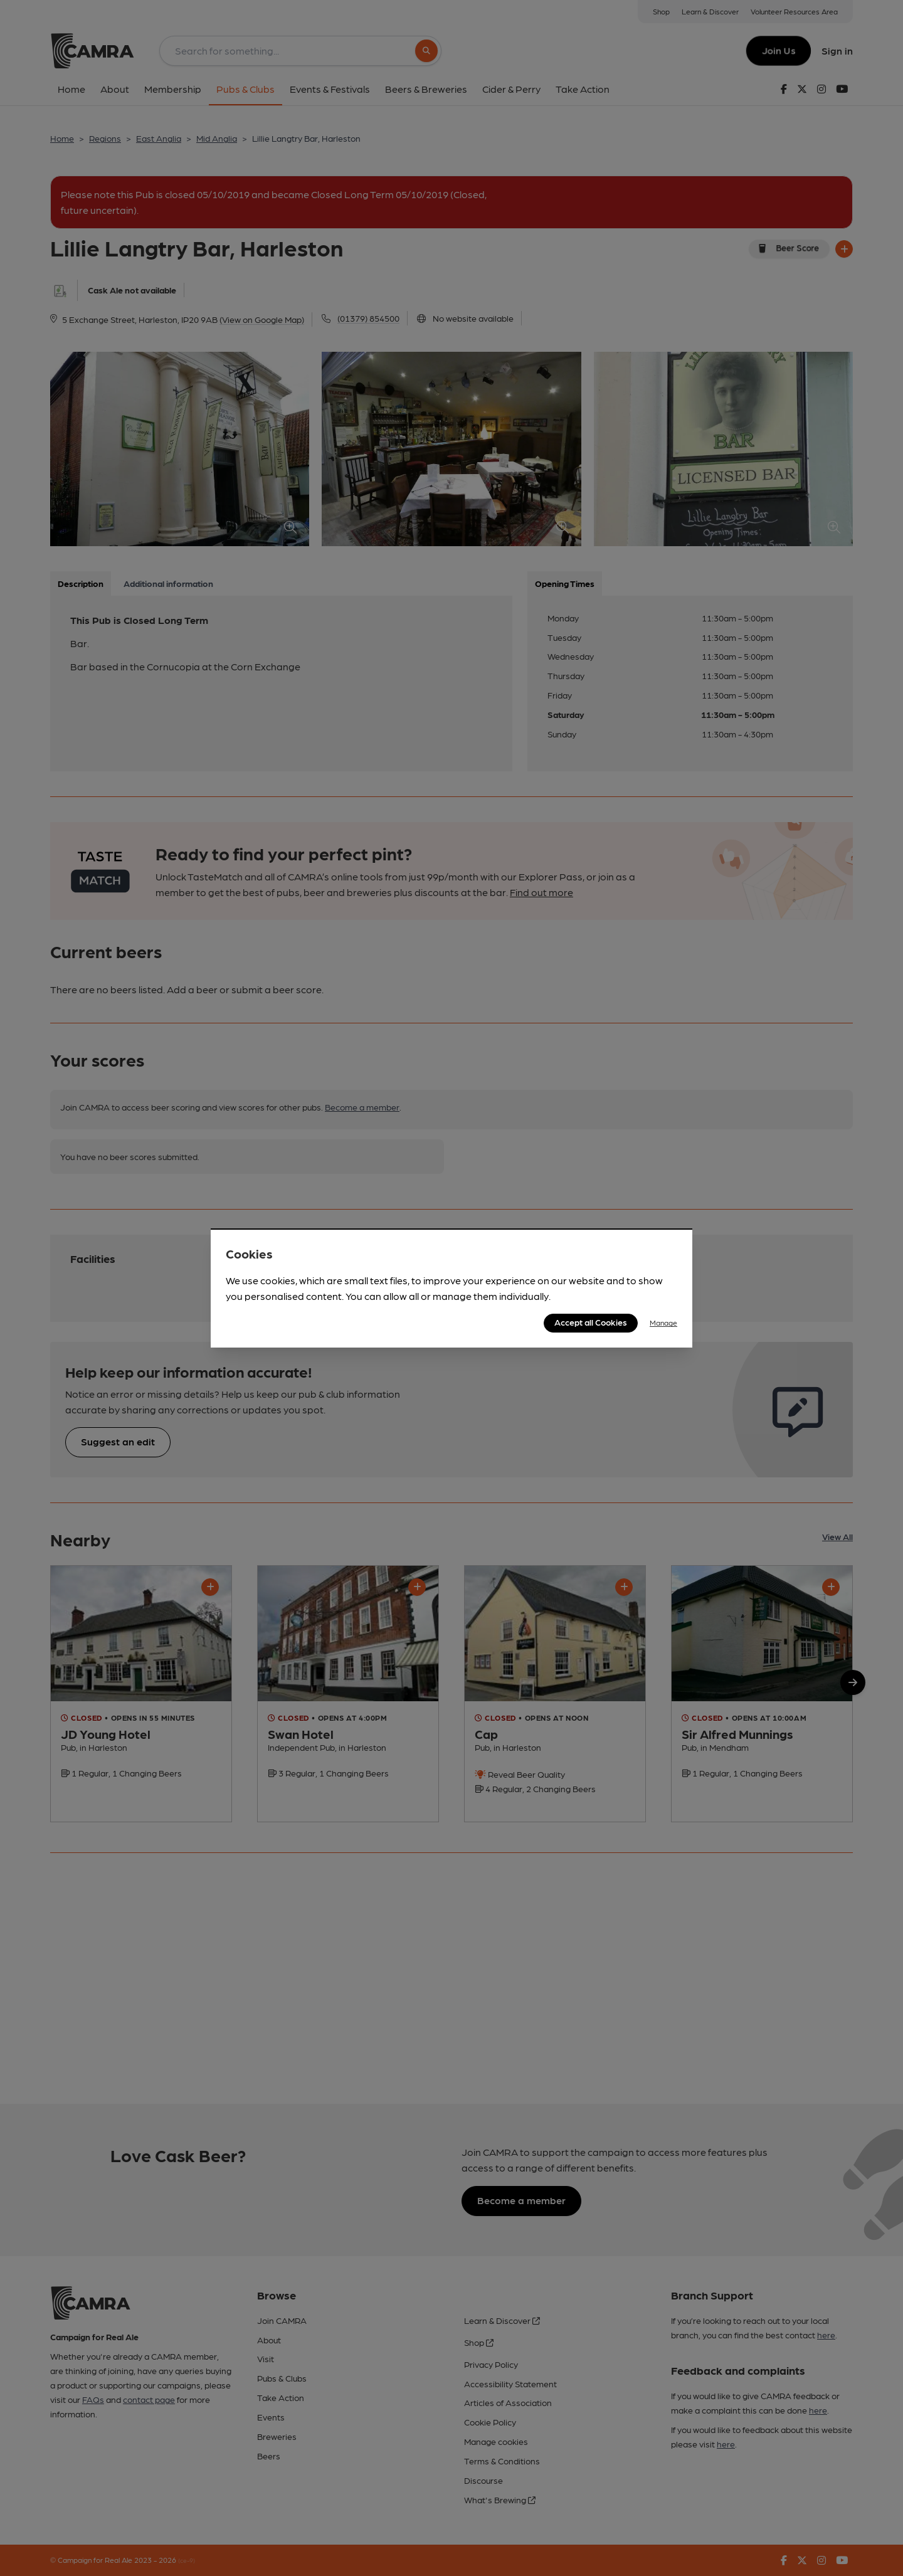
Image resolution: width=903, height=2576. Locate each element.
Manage (663, 1322)
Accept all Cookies (590, 1322)
